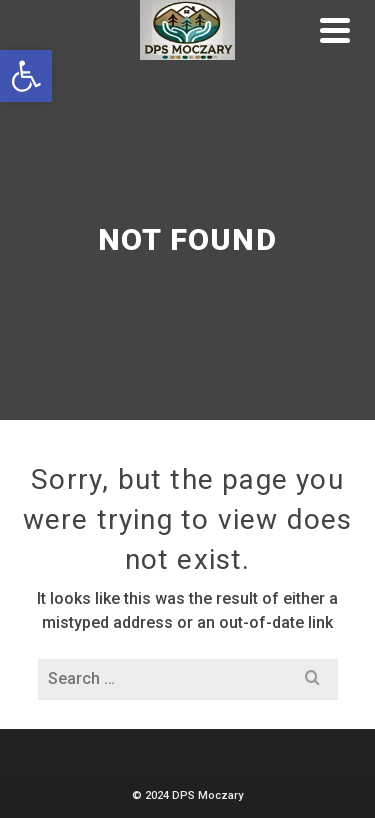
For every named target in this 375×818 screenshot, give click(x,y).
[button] (26, 76)
